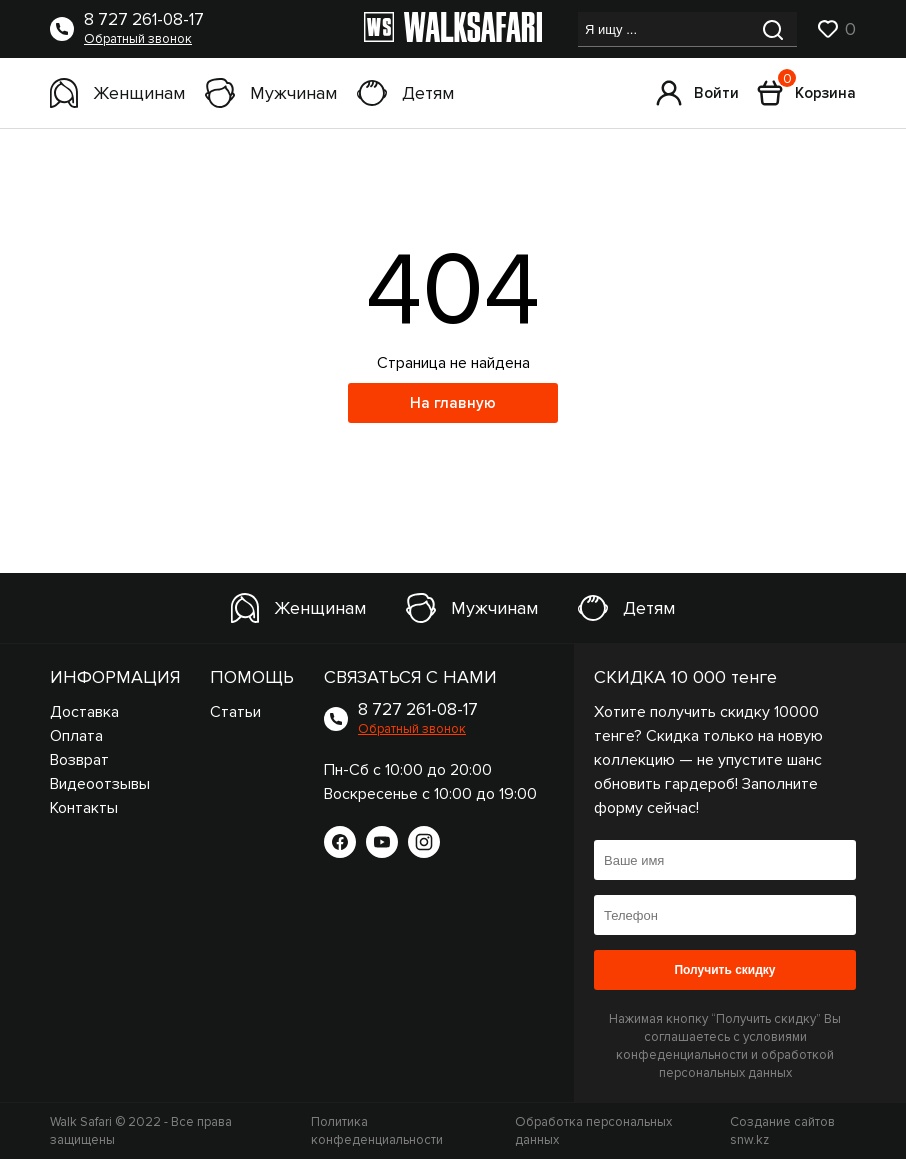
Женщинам (117, 93)
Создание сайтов (782, 1131)
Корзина (806, 93)
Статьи (235, 712)
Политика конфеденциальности (377, 1131)
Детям (405, 93)
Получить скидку (724, 970)
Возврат (79, 760)
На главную (453, 403)
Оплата (76, 736)
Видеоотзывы (100, 784)
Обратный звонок (138, 39)
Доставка (84, 712)
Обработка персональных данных (593, 1131)
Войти (697, 93)
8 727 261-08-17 (144, 20)
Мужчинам (271, 93)
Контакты (84, 808)
